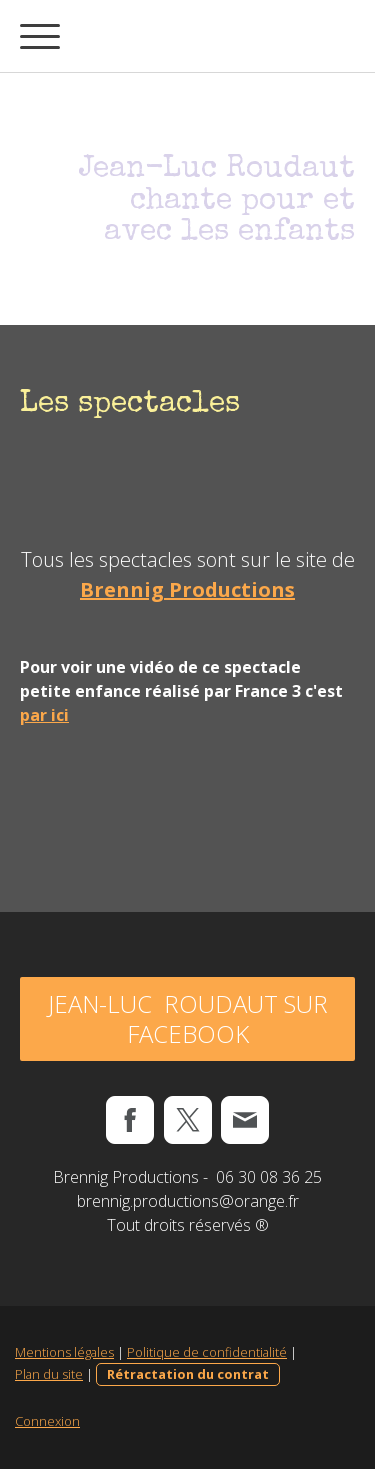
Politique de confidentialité (207, 1352)
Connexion (47, 1421)
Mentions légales (64, 1352)
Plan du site (49, 1374)
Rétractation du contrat (188, 1374)
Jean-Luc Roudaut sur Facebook (188, 1018)
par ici (44, 715)
